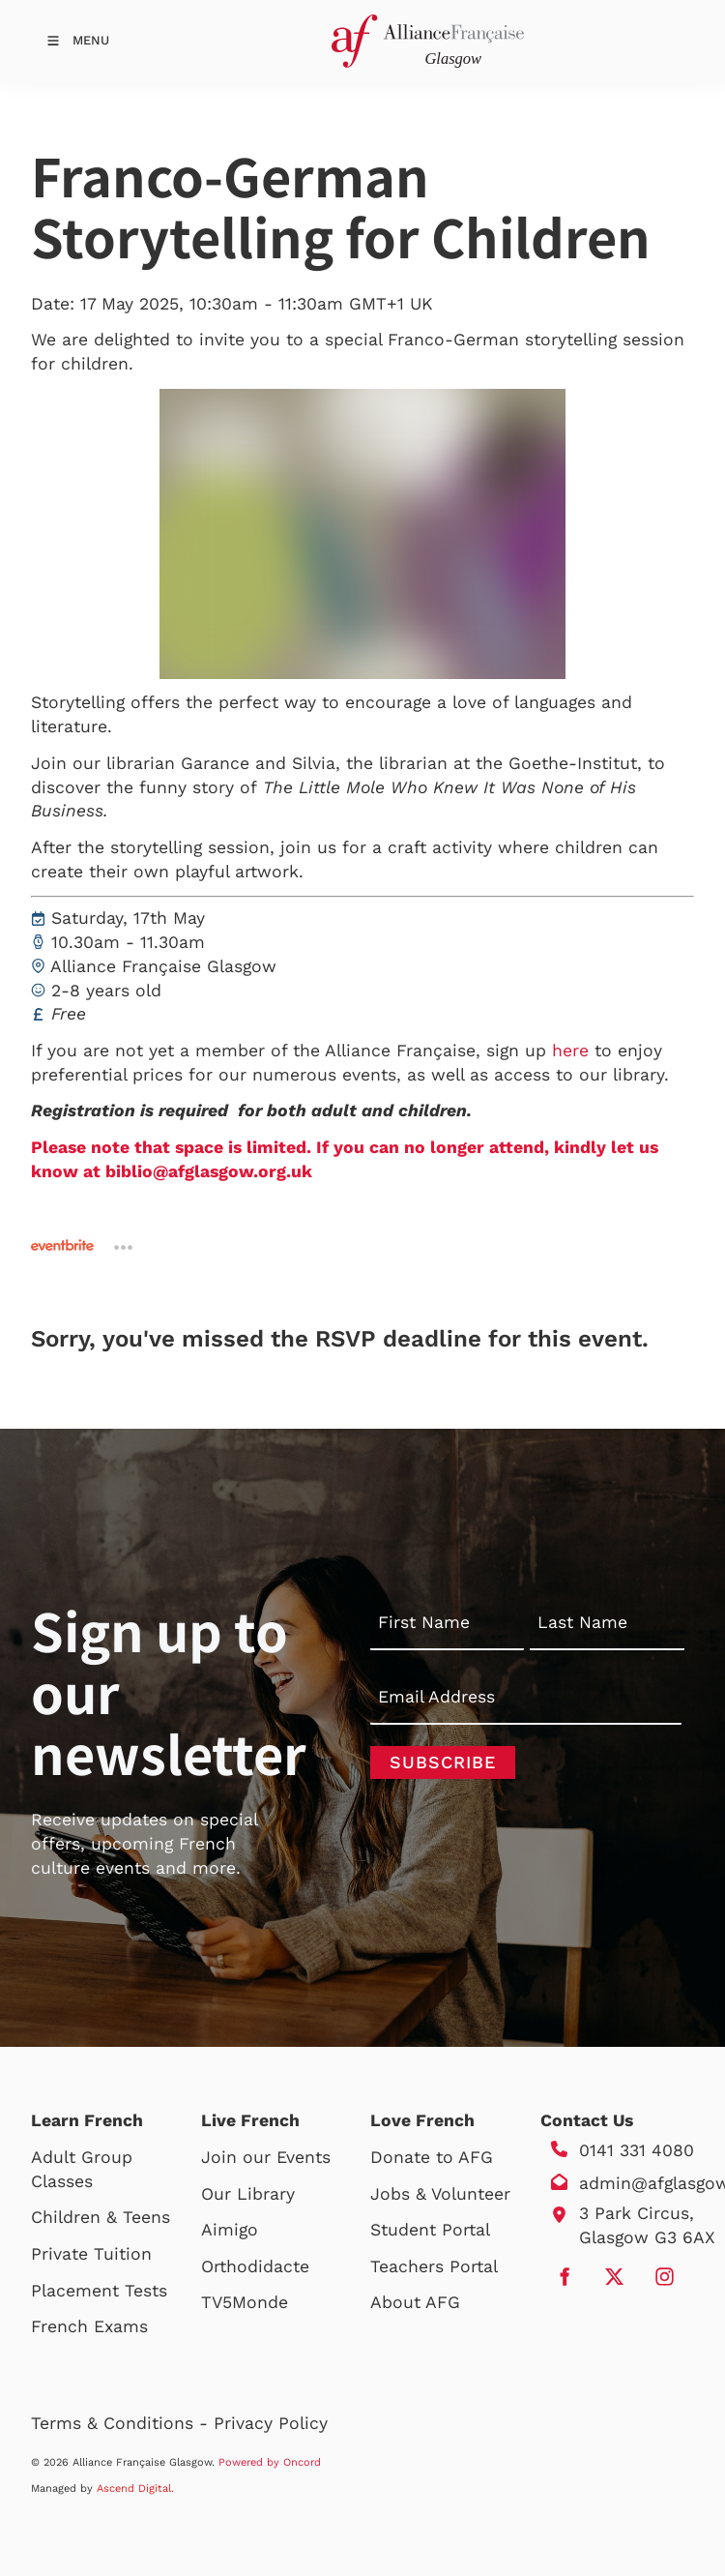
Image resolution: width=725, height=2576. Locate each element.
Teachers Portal (434, 2266)
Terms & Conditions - (122, 2423)
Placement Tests (99, 2290)
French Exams (89, 2326)
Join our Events (266, 2157)
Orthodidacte (255, 2266)
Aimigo (229, 2229)
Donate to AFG (431, 2157)
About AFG (415, 2302)
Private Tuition (91, 2254)
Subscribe (443, 1762)
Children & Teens (100, 2217)
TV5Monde (244, 2302)
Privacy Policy (271, 2423)
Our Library (248, 2194)
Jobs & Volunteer (440, 2194)
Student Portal (430, 2229)
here (570, 1050)
